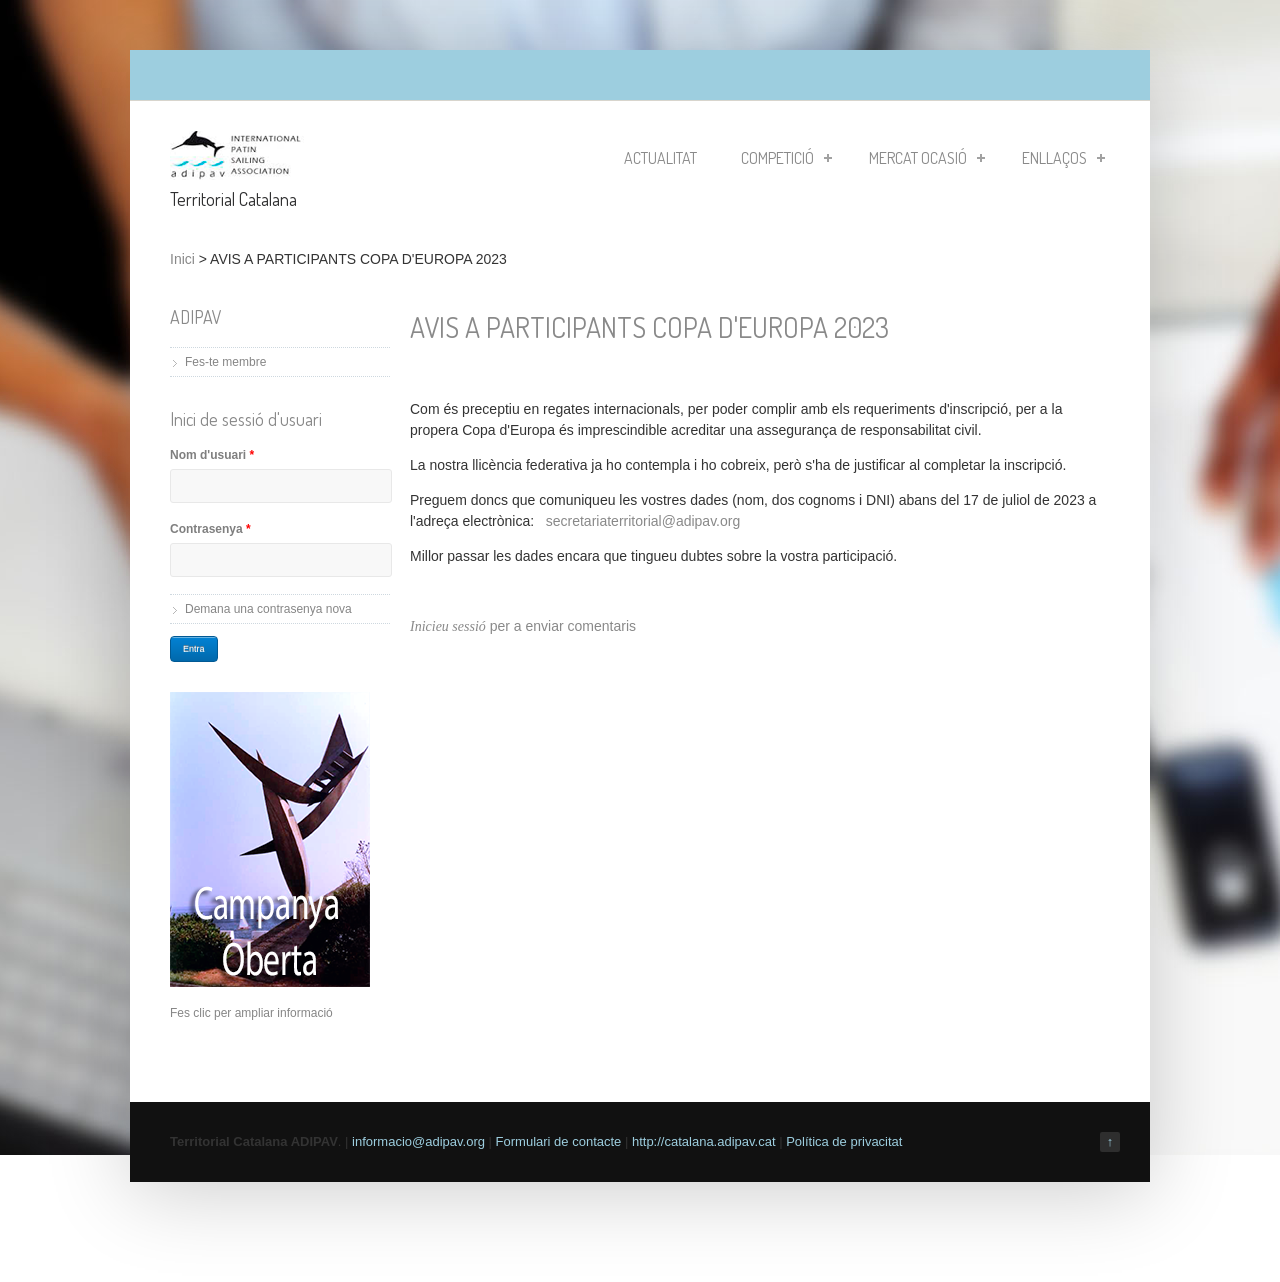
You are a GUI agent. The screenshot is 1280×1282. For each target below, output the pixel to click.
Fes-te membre (225, 362)
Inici (182, 259)
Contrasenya (210, 529)
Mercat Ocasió (927, 158)
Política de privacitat (844, 1141)
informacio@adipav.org (418, 1141)
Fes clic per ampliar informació (251, 1013)
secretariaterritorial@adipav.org (643, 521)
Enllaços (1063, 158)
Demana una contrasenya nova (268, 609)
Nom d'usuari (212, 455)
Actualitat (660, 158)
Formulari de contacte (559, 1141)
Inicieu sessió (448, 626)
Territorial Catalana (233, 199)
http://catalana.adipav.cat (704, 1141)
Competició (786, 158)
